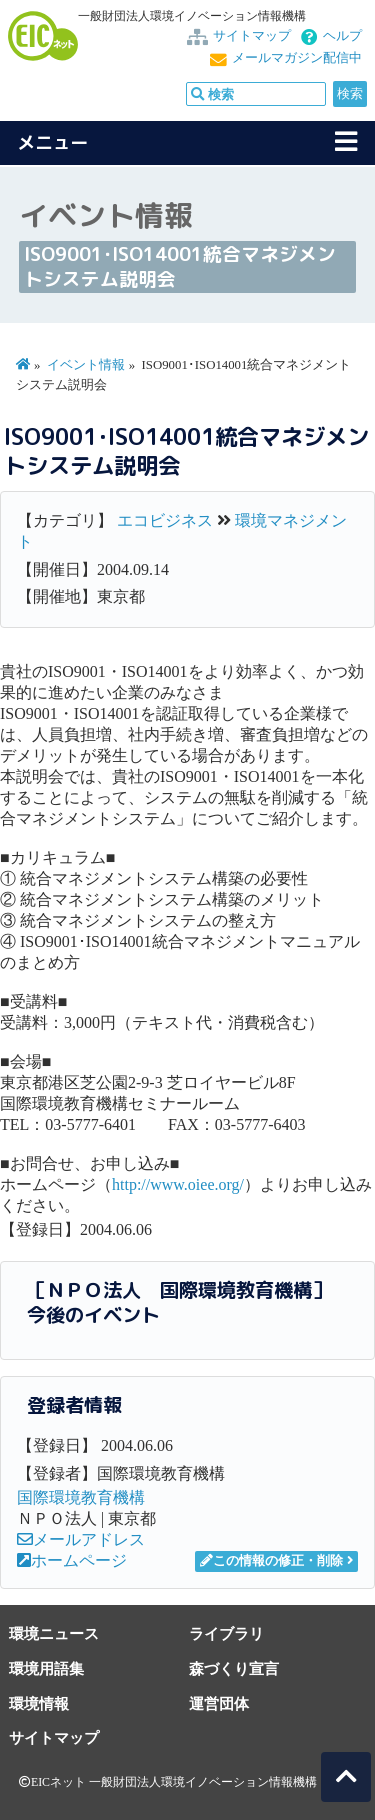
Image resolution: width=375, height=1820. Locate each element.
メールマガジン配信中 (297, 58)
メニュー (53, 142)
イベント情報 (86, 365)
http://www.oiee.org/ (178, 1184)
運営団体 (219, 1703)
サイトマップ (252, 36)
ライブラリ (226, 1633)
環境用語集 (46, 1668)
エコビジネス (165, 520)
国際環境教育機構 (81, 1497)
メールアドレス (81, 1539)
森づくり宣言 (234, 1668)
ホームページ (72, 1560)
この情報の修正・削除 (271, 1561)
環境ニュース (54, 1633)
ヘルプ (342, 36)
